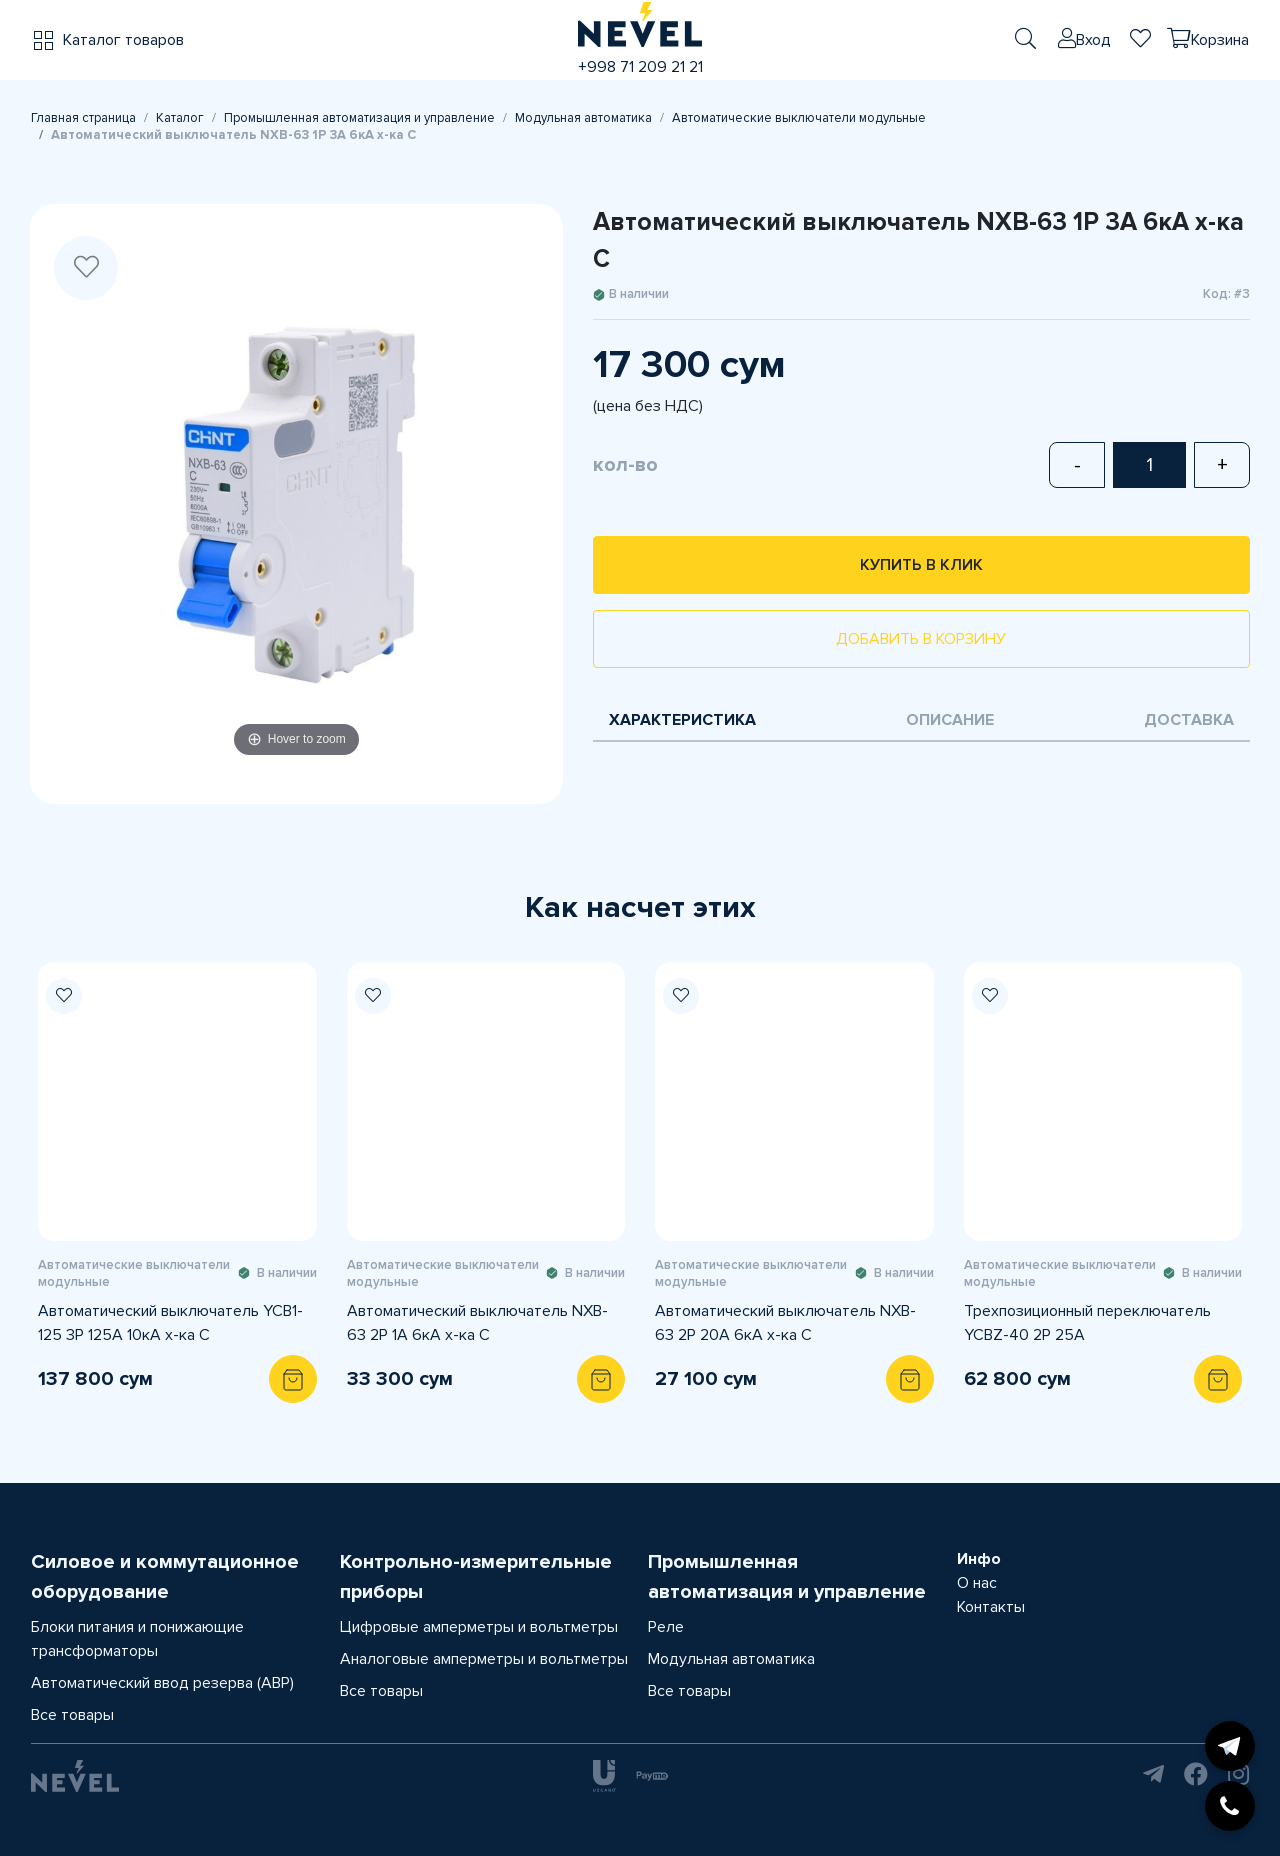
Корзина (1220, 40)
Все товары (72, 1715)
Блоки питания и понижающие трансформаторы (137, 1639)
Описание (950, 720)
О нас (977, 1583)
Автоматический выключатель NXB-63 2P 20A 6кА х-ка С (785, 1323)
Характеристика (682, 720)
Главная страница (83, 118)
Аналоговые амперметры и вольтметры (484, 1659)
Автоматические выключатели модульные (799, 118)
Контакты (991, 1607)
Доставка (1189, 720)
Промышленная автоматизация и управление (359, 118)
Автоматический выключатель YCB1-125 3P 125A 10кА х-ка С (170, 1323)
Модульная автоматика (583, 118)
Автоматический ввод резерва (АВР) (162, 1683)
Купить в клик (921, 565)
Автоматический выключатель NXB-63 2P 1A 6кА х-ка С (477, 1323)
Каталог (180, 118)
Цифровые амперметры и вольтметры (479, 1627)
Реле (666, 1627)
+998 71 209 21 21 (640, 67)
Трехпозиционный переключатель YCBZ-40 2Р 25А (1087, 1323)
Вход (1093, 40)
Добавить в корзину (921, 639)
